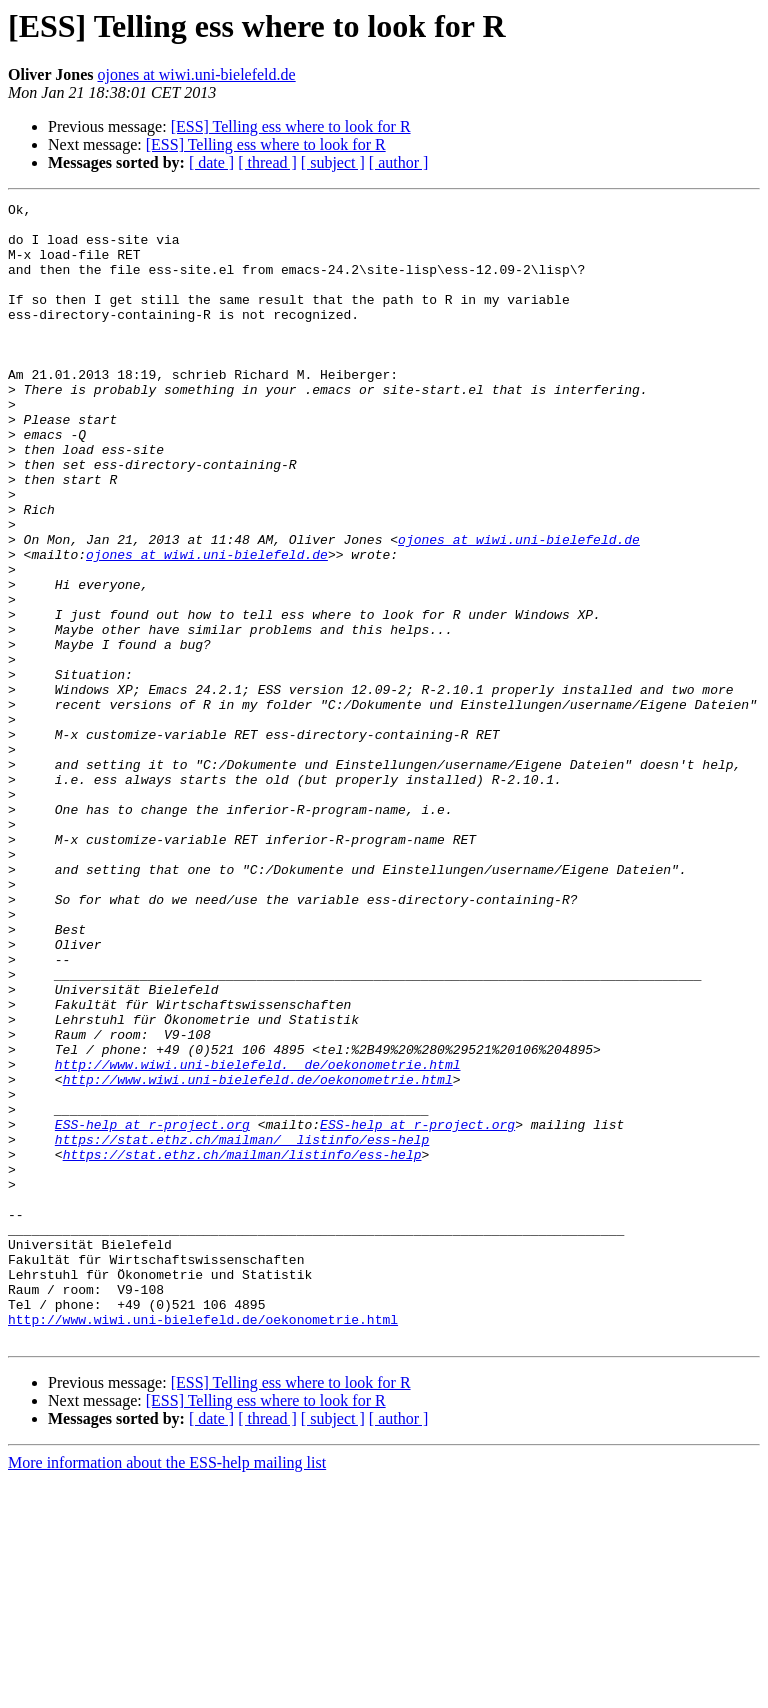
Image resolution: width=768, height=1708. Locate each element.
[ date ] (211, 162)
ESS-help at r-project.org (152, 1310)
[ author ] (399, 162)
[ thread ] (267, 162)
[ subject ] (333, 162)
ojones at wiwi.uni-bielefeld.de (196, 74)
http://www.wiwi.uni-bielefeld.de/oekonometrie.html (258, 1256)
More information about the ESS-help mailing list (167, 1690)
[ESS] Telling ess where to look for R (291, 126)
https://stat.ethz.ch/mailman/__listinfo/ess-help (242, 1328)
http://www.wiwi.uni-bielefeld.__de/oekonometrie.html (258, 1238)
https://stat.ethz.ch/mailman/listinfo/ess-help (242, 1346)
